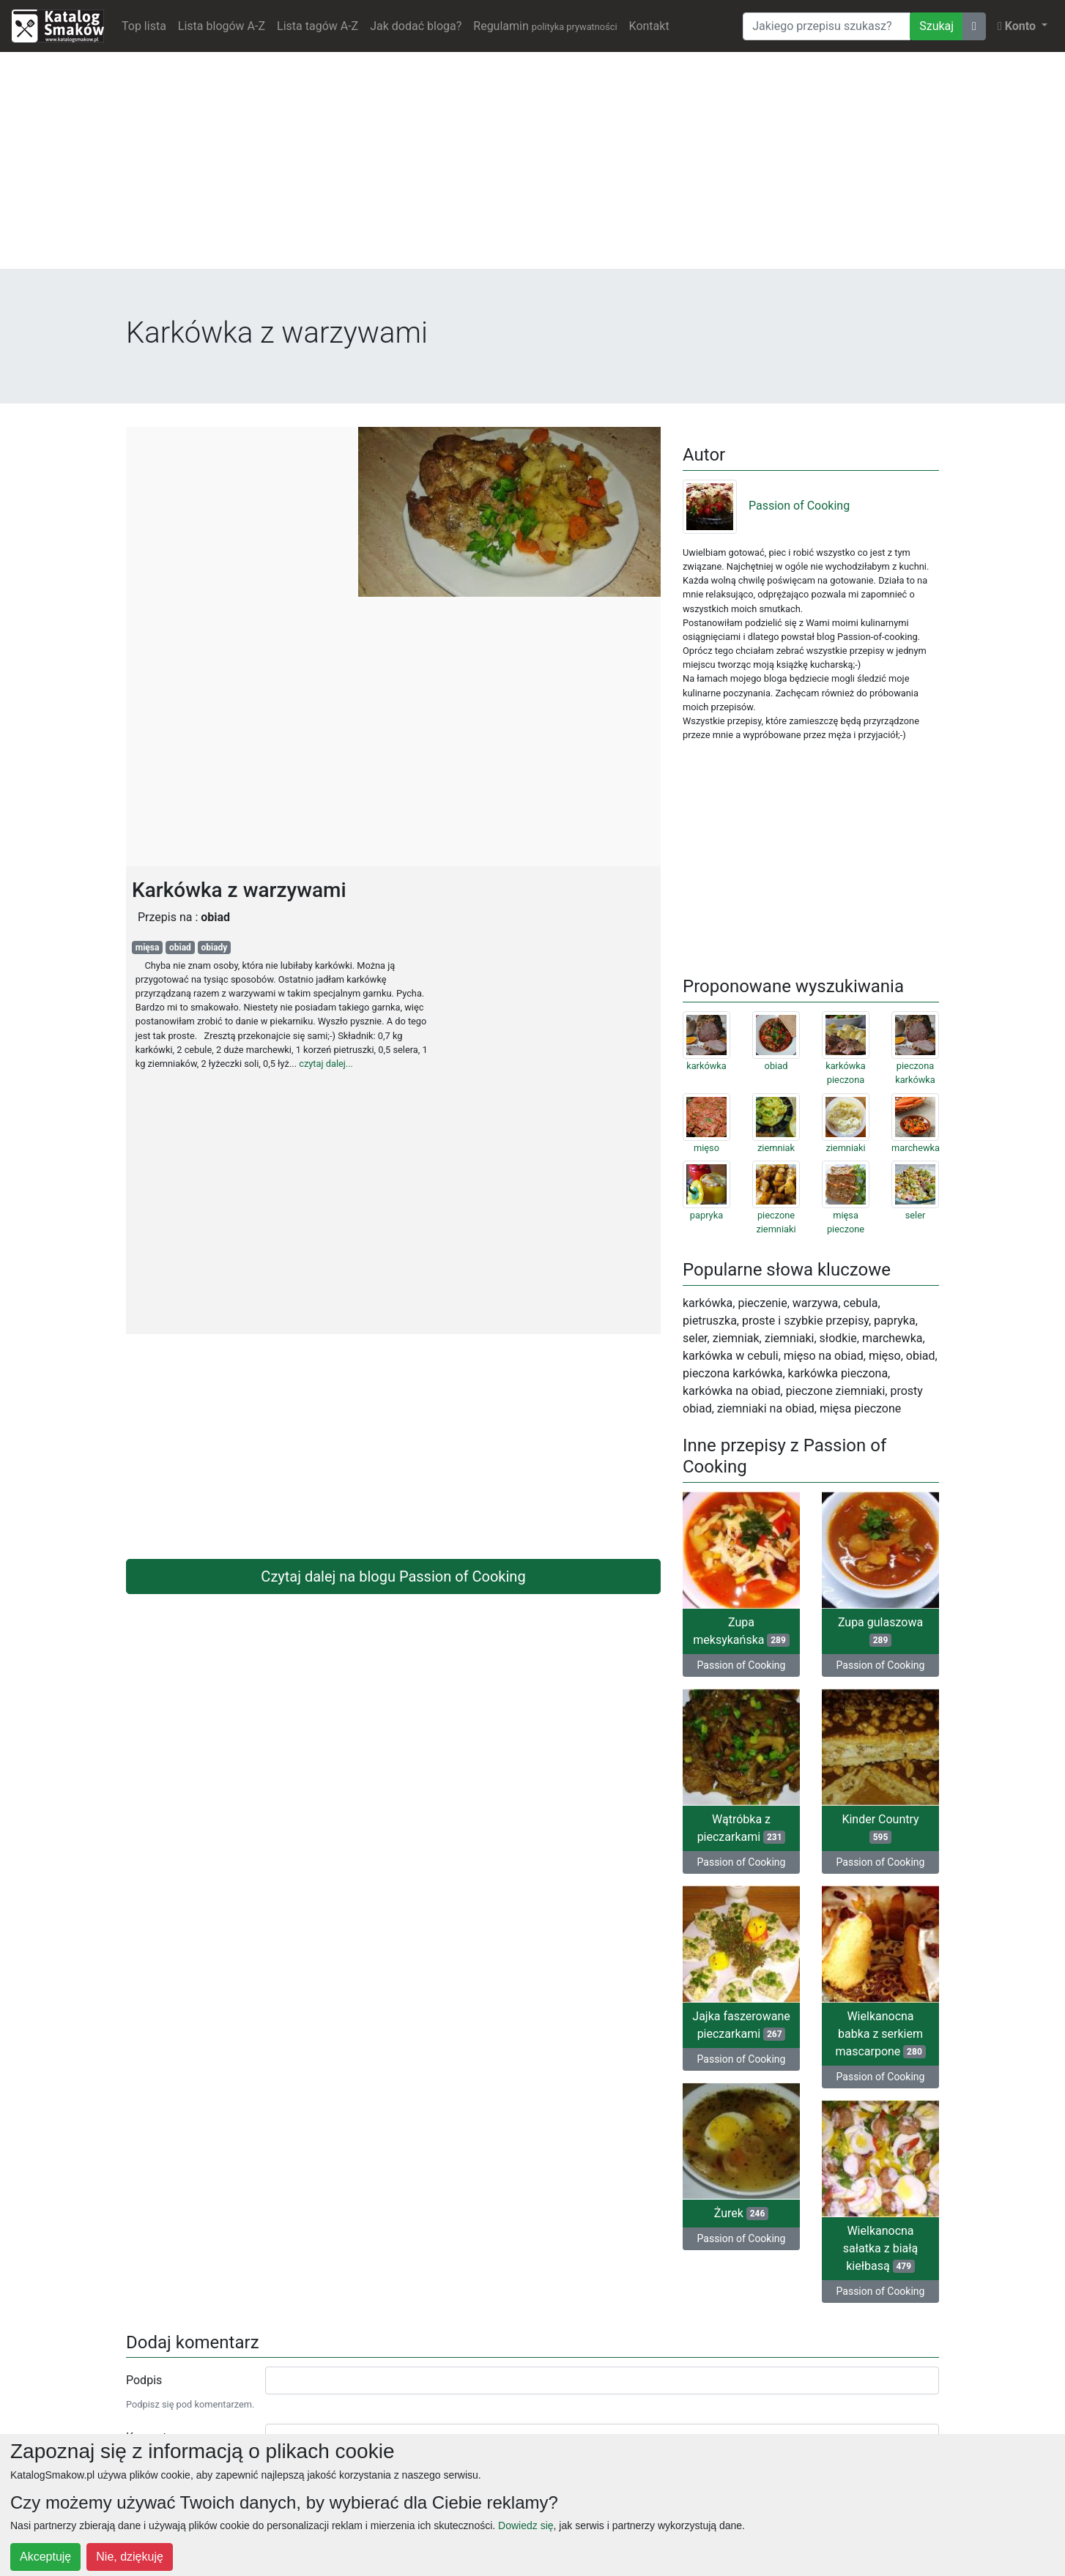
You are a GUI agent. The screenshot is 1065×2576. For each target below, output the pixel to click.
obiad (180, 947)
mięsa (148, 947)
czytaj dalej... (326, 1063)
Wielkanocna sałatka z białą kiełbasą (881, 2248)
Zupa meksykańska (741, 1631)
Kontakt (649, 26)
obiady (214, 947)
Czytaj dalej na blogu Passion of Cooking (393, 1576)
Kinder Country (880, 1828)
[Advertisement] (532, 166)
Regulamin (545, 26)
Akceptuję (45, 2556)
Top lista (144, 26)
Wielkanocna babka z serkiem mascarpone (880, 2033)
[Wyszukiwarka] (826, 26)
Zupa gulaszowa (880, 1631)
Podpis (144, 2380)
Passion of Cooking (766, 506)
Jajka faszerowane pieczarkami (741, 2025)
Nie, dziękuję (129, 2556)
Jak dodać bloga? (415, 26)
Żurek (741, 2213)
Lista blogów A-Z (221, 26)
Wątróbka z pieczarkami (741, 1828)
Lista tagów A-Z (317, 26)
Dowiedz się (525, 2525)
